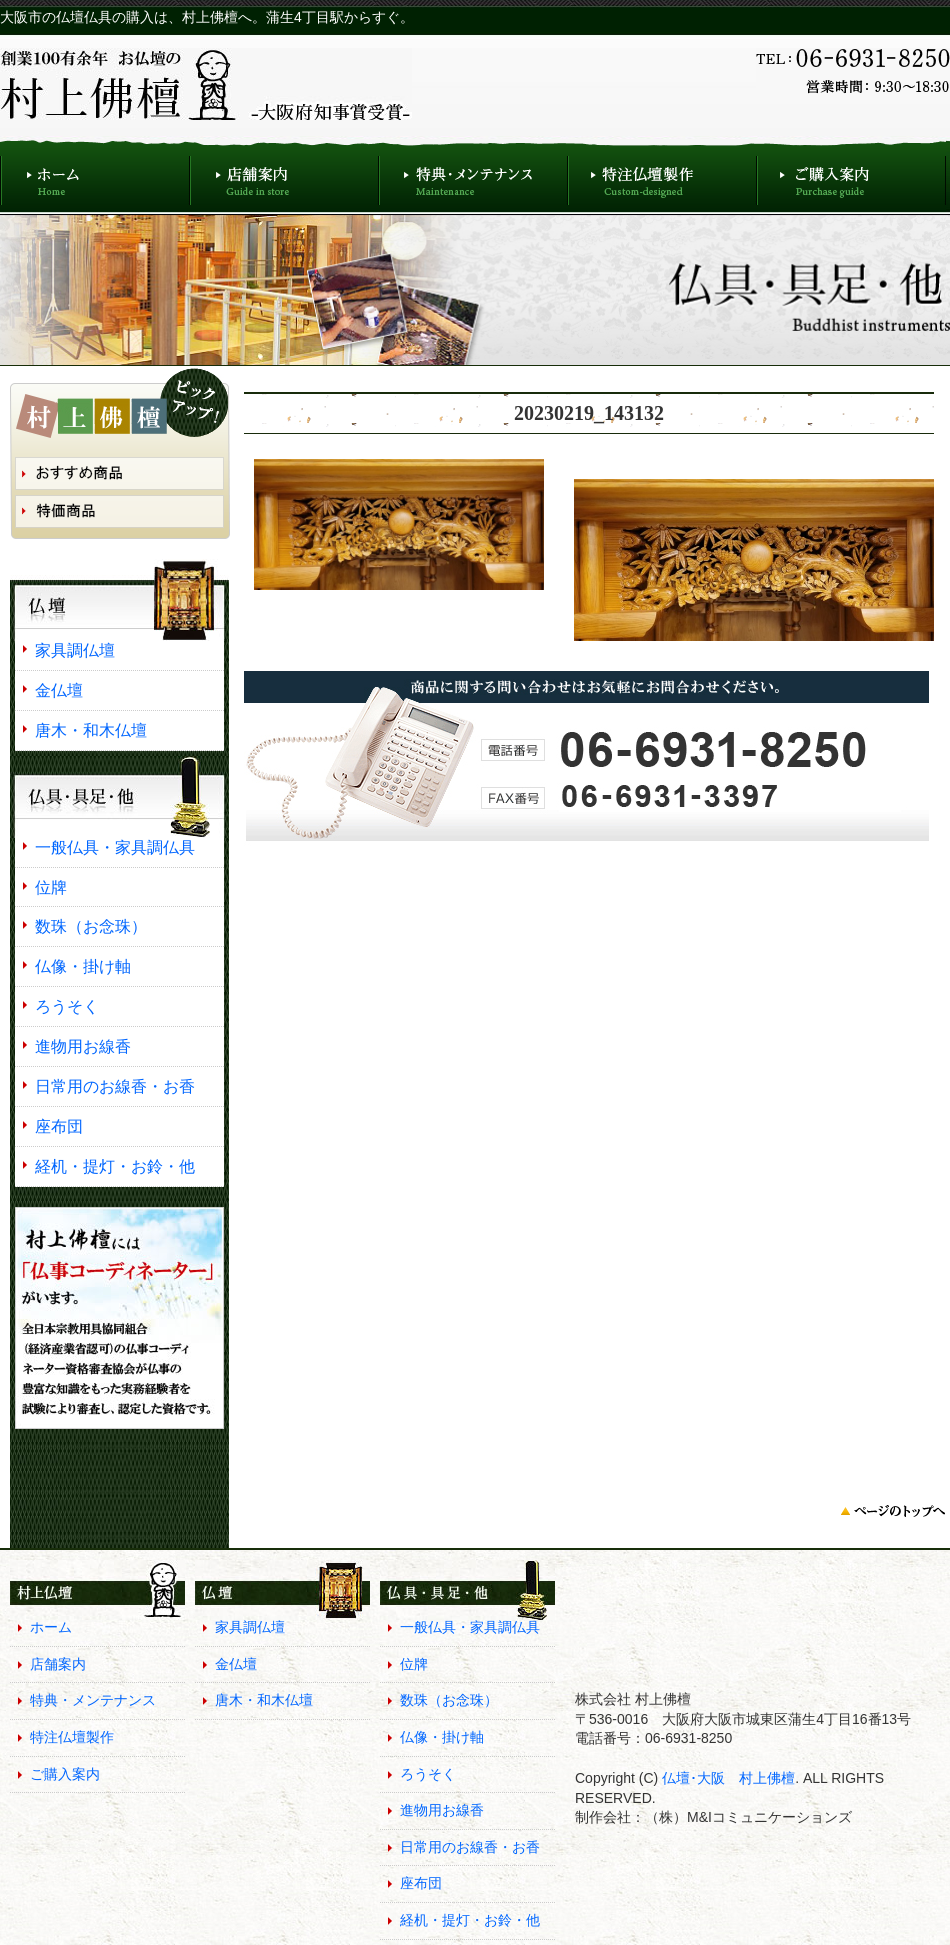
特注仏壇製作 (662, 175)
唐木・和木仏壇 (91, 730)
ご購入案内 (851, 175)
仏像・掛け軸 (83, 966)
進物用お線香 (83, 1046)
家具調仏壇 (75, 650)
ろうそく (67, 1006)
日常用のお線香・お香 (115, 1086)
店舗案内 (284, 175)
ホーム (95, 175)
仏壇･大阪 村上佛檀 (726, 1778)
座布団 (59, 1126)
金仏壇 (59, 690)
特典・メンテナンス (473, 175)
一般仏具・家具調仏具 (115, 847)
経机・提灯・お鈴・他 (115, 1166)
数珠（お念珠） (91, 926)
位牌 (51, 887)
